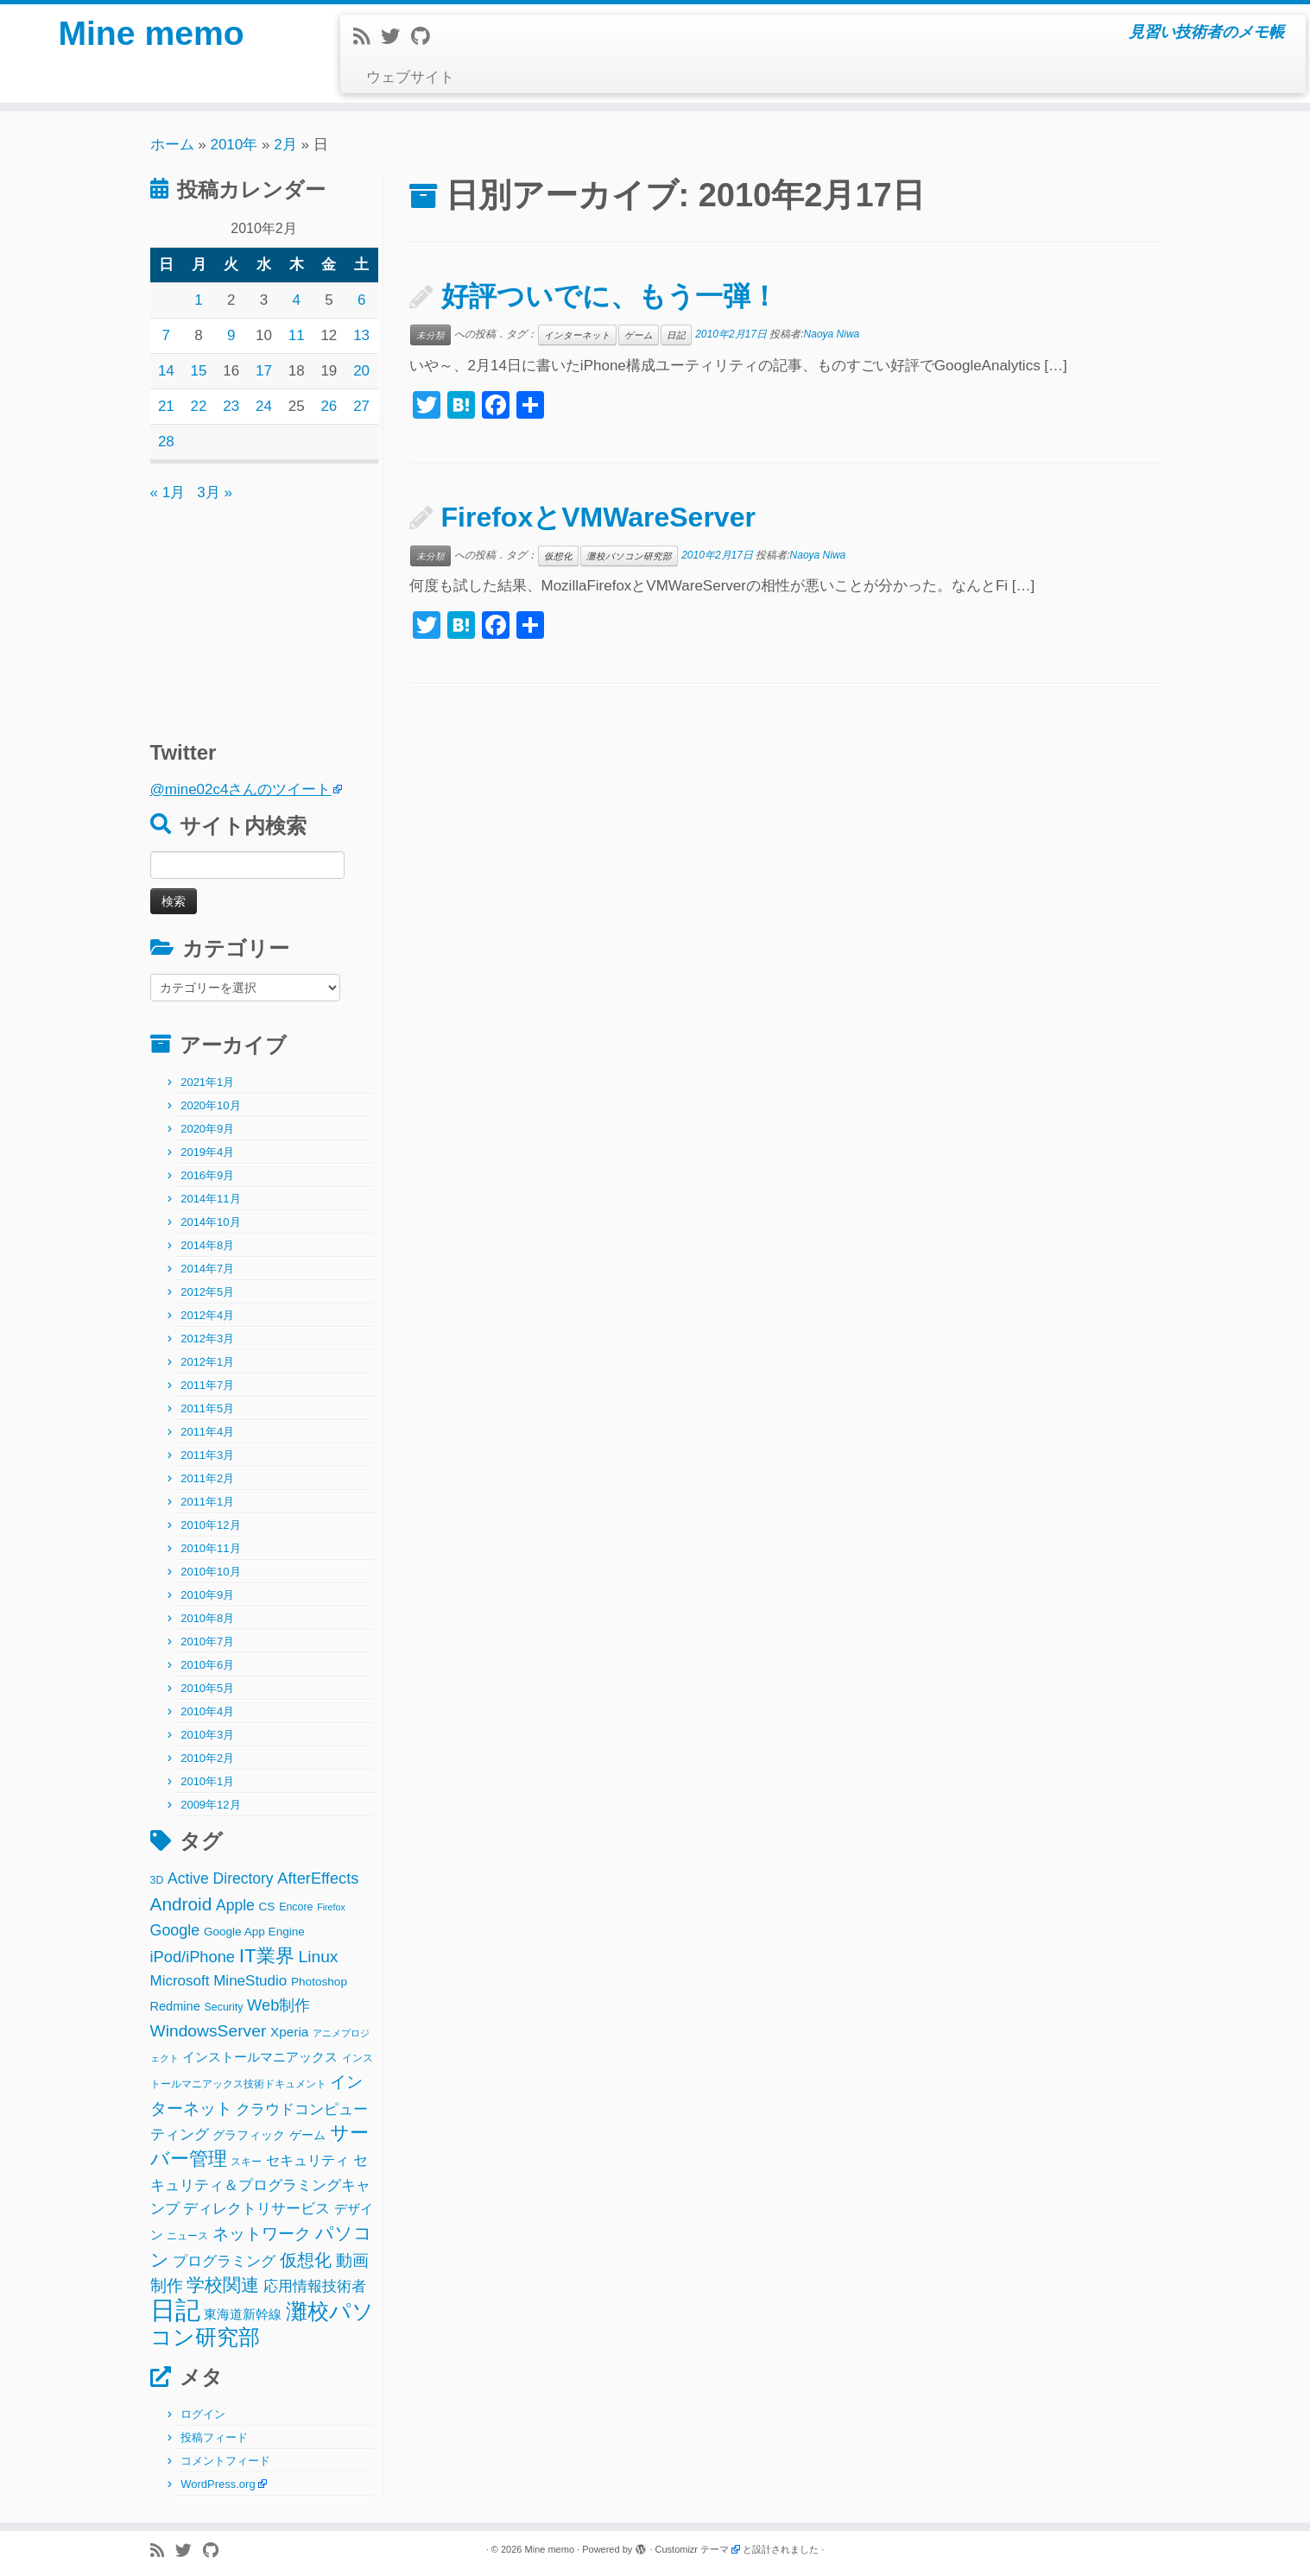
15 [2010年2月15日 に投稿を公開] (199, 371)
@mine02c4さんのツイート (241, 789)
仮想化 (558, 556)
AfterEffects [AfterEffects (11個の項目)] (317, 1878)
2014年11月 (210, 1198)
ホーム (172, 144)
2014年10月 (210, 1221)
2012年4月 (207, 1315)
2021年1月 (207, 1082)
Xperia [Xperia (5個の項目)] (289, 2031)
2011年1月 (207, 1501)
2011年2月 (207, 1478)
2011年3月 (207, 1455)
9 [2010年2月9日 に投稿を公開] (231, 335)
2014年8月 (207, 1245)
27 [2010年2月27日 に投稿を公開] (361, 406)
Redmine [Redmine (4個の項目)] (175, 2006)
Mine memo (151, 35)
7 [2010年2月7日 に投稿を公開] (166, 335)
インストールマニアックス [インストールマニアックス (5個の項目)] (260, 2056)
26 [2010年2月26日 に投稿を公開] (328, 406)
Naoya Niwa (832, 334)
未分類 (430, 335)
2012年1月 (207, 1361)
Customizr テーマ (692, 2549)
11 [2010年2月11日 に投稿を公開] (296, 335)
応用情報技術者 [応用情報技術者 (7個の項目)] (314, 2286)
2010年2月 (207, 1758)
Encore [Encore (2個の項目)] (296, 1907)
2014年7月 (207, 1268)
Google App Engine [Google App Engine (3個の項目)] (254, 1931)
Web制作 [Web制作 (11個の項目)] (278, 2005)
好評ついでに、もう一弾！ (609, 296)
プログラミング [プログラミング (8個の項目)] (224, 2261)
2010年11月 (210, 1548)
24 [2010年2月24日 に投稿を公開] (264, 406)
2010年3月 (207, 1734)
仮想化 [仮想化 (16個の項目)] (306, 2260)
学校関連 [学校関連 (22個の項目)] (223, 2285)
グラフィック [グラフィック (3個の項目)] (248, 2135)
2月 (285, 144)
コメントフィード (225, 2460)
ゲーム (638, 335)
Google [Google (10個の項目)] (175, 1930)
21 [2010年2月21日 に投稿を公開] (166, 406)
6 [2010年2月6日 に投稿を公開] (361, 300)
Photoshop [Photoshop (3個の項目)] (319, 1981)
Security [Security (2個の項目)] (224, 2007)
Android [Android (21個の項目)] (181, 1904)
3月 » (214, 492)
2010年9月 (207, 1594)
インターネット (577, 335)
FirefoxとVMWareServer (598, 517)
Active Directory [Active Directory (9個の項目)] (221, 1878)
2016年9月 (207, 1175)
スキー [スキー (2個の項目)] (246, 2162)
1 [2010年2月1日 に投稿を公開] (198, 300)
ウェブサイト (410, 77)
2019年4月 (207, 1152)
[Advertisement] (258, 613)
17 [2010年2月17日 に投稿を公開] (264, 371)
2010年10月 (210, 1571)
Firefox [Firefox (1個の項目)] (331, 1907)
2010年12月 (210, 1524)
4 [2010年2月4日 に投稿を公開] (296, 300)
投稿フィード (214, 2437)
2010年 (233, 144)
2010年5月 (207, 1688)
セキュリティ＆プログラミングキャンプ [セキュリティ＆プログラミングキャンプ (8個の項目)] (260, 2184)
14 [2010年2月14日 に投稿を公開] (166, 371)
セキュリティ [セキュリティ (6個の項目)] (307, 2160)
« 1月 (168, 492)
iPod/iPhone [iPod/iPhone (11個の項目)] (193, 1957)
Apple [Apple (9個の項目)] (235, 1905)
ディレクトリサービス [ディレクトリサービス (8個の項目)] (256, 2208)
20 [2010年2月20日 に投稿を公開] (361, 371)
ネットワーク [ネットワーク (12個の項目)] (261, 2234)
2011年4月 (207, 1431)
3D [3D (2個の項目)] (157, 1880)
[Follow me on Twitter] (396, 36)
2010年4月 (207, 1711)
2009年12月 (210, 1804)
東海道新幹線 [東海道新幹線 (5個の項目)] (243, 2314)
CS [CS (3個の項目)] (267, 1906)
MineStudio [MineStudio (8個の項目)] (250, 1981)
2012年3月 (207, 1338)
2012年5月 (207, 1291)
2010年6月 (207, 1664)
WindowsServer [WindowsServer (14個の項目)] (208, 2031)
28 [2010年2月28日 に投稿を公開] (166, 441)
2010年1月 (207, 1781)
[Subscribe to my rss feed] (367, 36)
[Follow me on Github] (425, 36)
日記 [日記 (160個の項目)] (175, 2309)
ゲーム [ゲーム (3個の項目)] (307, 2135)
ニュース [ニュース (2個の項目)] (187, 2236)
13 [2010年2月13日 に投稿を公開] (361, 335)
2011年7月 (207, 1385)
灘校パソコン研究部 (629, 556)
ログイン (202, 2414)
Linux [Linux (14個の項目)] (318, 1957)
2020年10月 (210, 1105)
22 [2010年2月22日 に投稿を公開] (199, 406)
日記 (676, 335)
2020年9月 (207, 1128)
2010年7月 (207, 1641)
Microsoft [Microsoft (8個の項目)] (180, 1981)
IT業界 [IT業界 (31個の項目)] (266, 1956)
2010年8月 (207, 1618)
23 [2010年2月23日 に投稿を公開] (231, 406)
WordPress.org (217, 2484)
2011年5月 (207, 1408)
